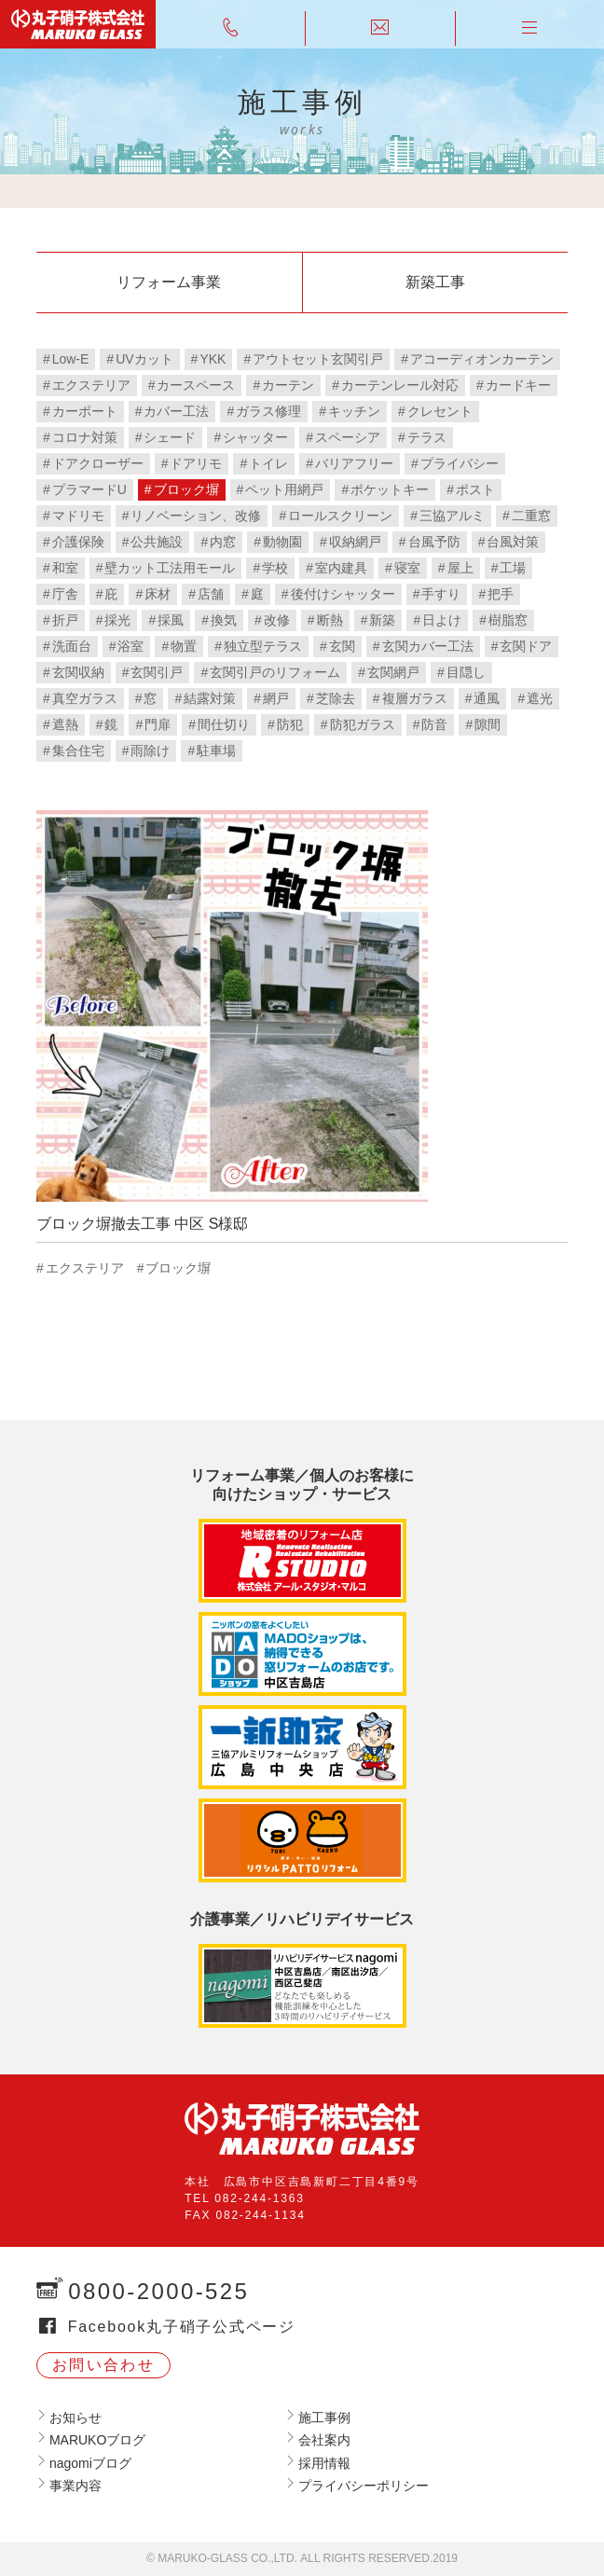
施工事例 (324, 2417)
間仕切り (224, 724)
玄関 (342, 646)
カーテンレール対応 (400, 385)
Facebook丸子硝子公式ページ (181, 2327)
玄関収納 (78, 672)
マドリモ (78, 515)
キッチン (354, 411)
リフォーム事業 (169, 282)
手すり (440, 593)
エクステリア (91, 385)
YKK (212, 358)
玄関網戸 (393, 672)
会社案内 (324, 2439)
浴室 (130, 646)
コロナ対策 (84, 437)
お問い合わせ (103, 2365)
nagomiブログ (90, 2463)
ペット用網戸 (284, 489)
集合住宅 (78, 750)
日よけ (441, 620)
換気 (224, 620)
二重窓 (531, 515)
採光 (117, 620)
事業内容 (75, 2485)
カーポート (84, 411)
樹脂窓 (508, 620)
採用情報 (324, 2463)
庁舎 (65, 593)
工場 (513, 567)
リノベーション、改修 (195, 515)
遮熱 (65, 724)
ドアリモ (196, 463)
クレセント (440, 411)
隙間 (487, 724)
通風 (487, 698)
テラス (426, 437)
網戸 (276, 698)
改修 (277, 620)
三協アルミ (452, 515)
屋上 (460, 567)
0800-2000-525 (158, 2291)
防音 (434, 724)
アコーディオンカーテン (482, 358)
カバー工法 (176, 411)
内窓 (223, 541)
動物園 (282, 541)
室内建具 (341, 567)
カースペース (196, 385)
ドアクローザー (98, 463)
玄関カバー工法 (428, 646)
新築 (382, 620)
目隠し (466, 672)
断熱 (330, 620)
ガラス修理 (268, 411)
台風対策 (513, 541)
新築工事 (435, 282)
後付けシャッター (343, 593)
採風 (171, 620)
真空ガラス (84, 698)
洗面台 (71, 646)
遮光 (540, 698)
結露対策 (210, 698)
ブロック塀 (186, 489)
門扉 (157, 724)
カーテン (288, 385)
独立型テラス (263, 646)
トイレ (268, 463)
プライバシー (459, 463)
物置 (184, 646)
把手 (500, 593)
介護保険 (78, 541)
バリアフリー (354, 463)
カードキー (518, 385)
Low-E (70, 358)
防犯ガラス (362, 724)
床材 (157, 593)
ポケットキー (389, 489)
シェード (170, 437)
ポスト (475, 489)
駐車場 (216, 750)
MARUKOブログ (97, 2439)
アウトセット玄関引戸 (318, 358)
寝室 (407, 567)
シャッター (255, 437)
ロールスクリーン (340, 515)
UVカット (144, 358)
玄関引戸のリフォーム (275, 672)
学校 (275, 567)
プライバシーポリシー (363, 2485)
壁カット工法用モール (169, 567)
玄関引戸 (156, 672)
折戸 (65, 620)
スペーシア (347, 437)
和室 (65, 567)
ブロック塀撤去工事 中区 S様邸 (142, 1224)
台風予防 (434, 541)
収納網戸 (355, 541)
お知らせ (75, 2417)
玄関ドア (526, 646)
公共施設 (156, 541)
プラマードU (89, 489)
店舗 (211, 593)
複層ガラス (414, 698)
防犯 (290, 724)
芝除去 (335, 698)
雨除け (150, 750)
